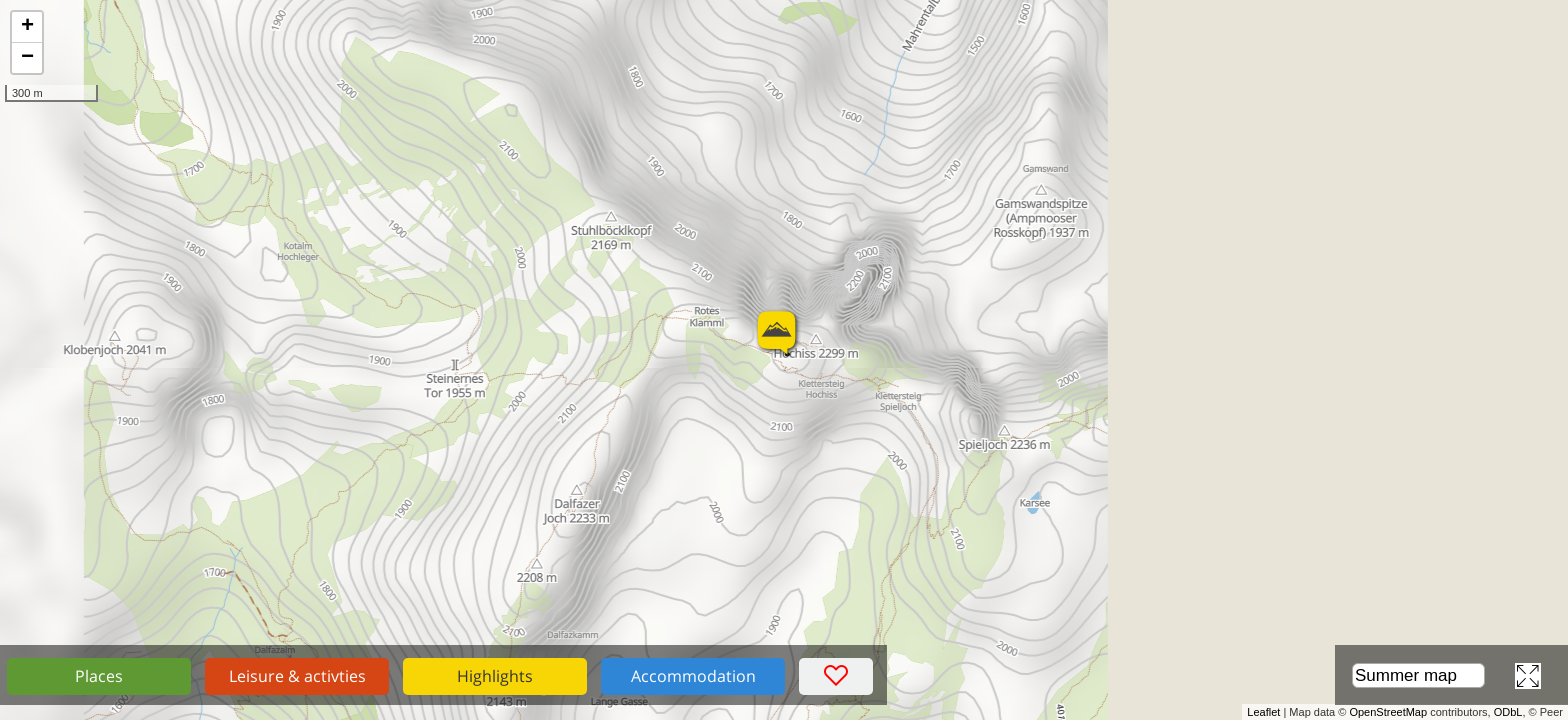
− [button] (27, 58)
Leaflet (1263, 712)
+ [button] (27, 27)
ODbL (1508, 712)
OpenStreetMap (1388, 712)
